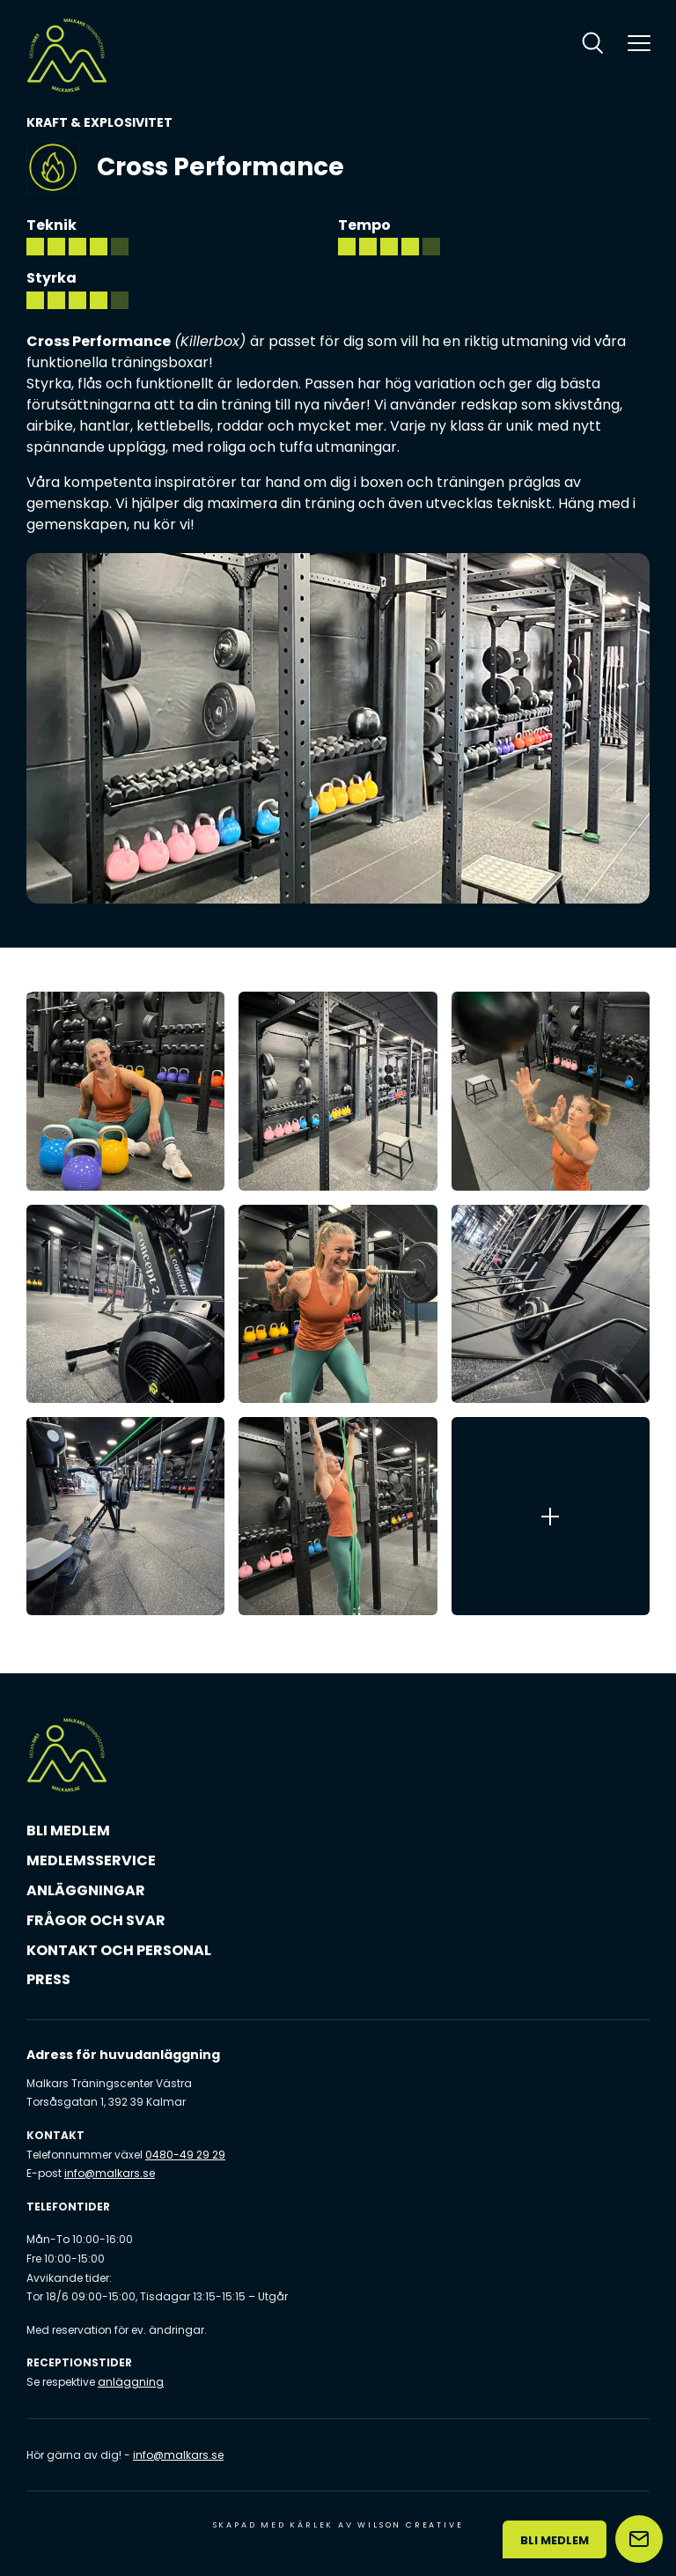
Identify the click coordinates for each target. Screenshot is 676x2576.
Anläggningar (85, 1890)
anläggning (131, 2381)
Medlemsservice (91, 1860)
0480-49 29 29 (185, 2154)
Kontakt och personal (118, 1950)
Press (48, 1979)
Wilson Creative (410, 2525)
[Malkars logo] (66, 55)
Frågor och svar (95, 1920)
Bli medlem (68, 1830)
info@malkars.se (109, 2173)
